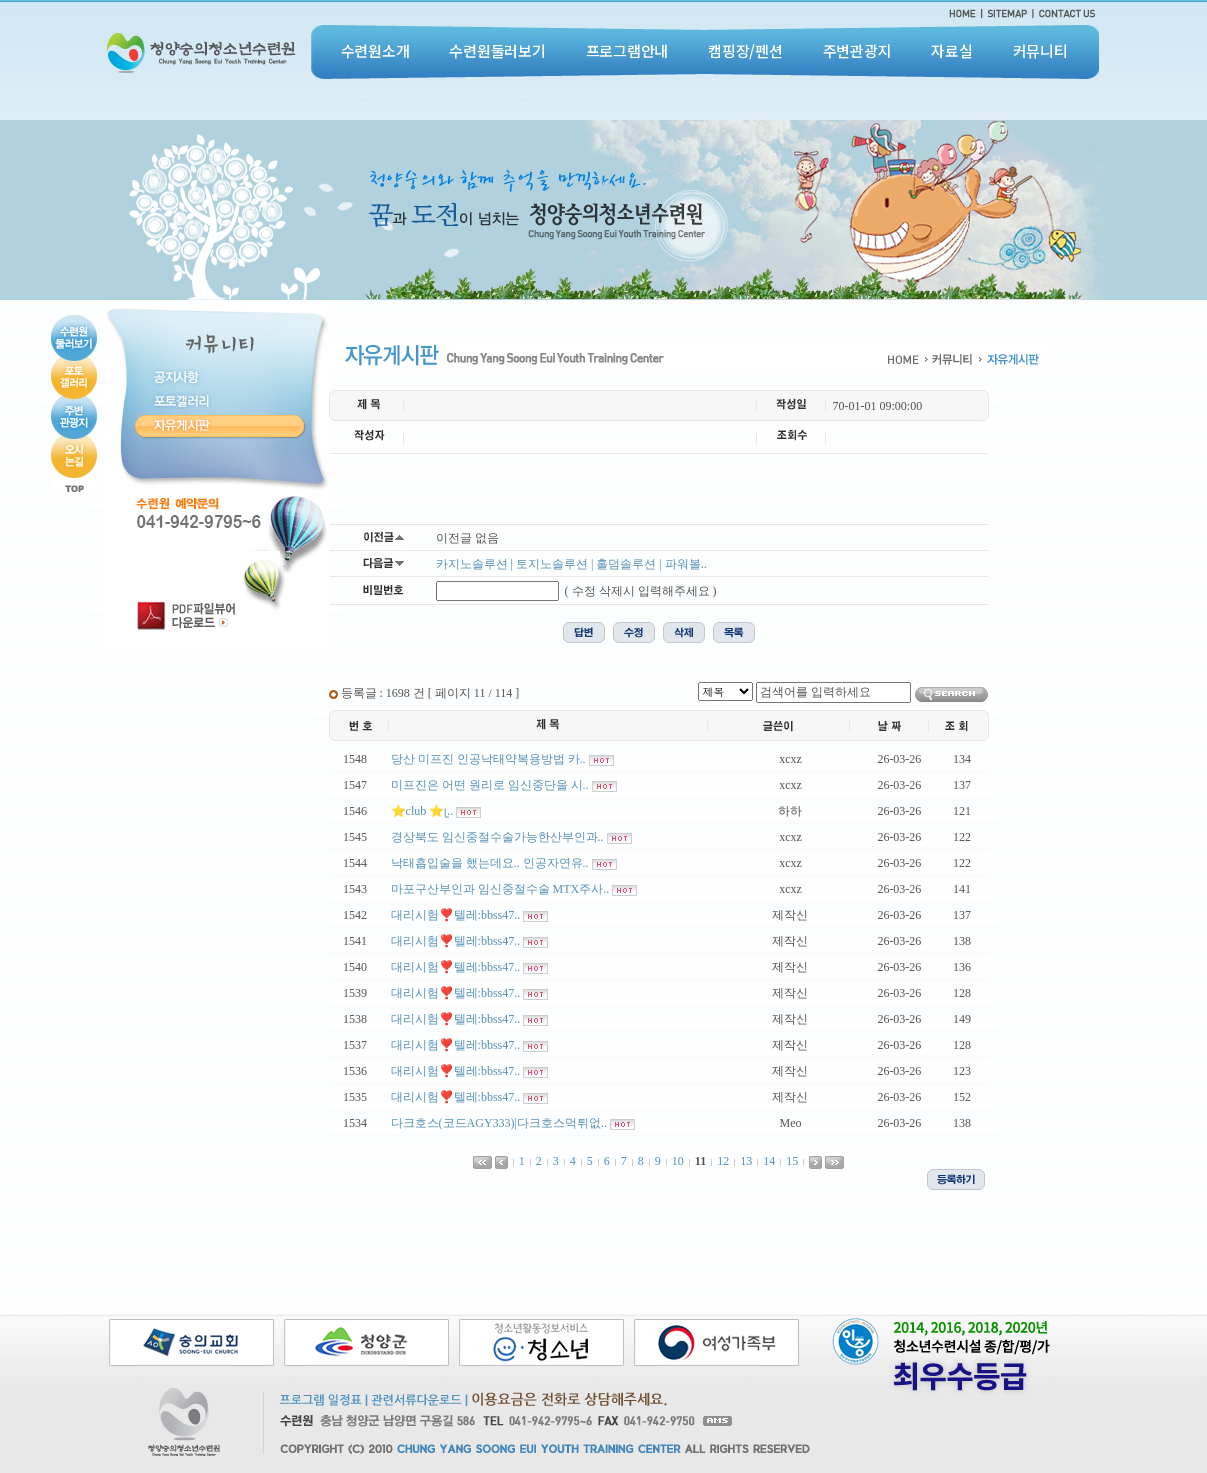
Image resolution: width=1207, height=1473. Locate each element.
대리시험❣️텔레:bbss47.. (456, 915)
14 (769, 1161)
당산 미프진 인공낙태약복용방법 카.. (488, 759)
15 (792, 1161)
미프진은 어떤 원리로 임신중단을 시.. (490, 785)
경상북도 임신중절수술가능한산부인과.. (497, 837)
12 (723, 1161)
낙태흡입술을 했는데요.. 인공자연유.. (490, 863)
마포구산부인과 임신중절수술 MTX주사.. (500, 889)
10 (678, 1161)
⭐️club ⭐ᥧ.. (422, 811)
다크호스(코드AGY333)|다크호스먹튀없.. (499, 1123)
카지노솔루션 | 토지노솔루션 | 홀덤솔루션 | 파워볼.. (571, 564)
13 (746, 1161)
